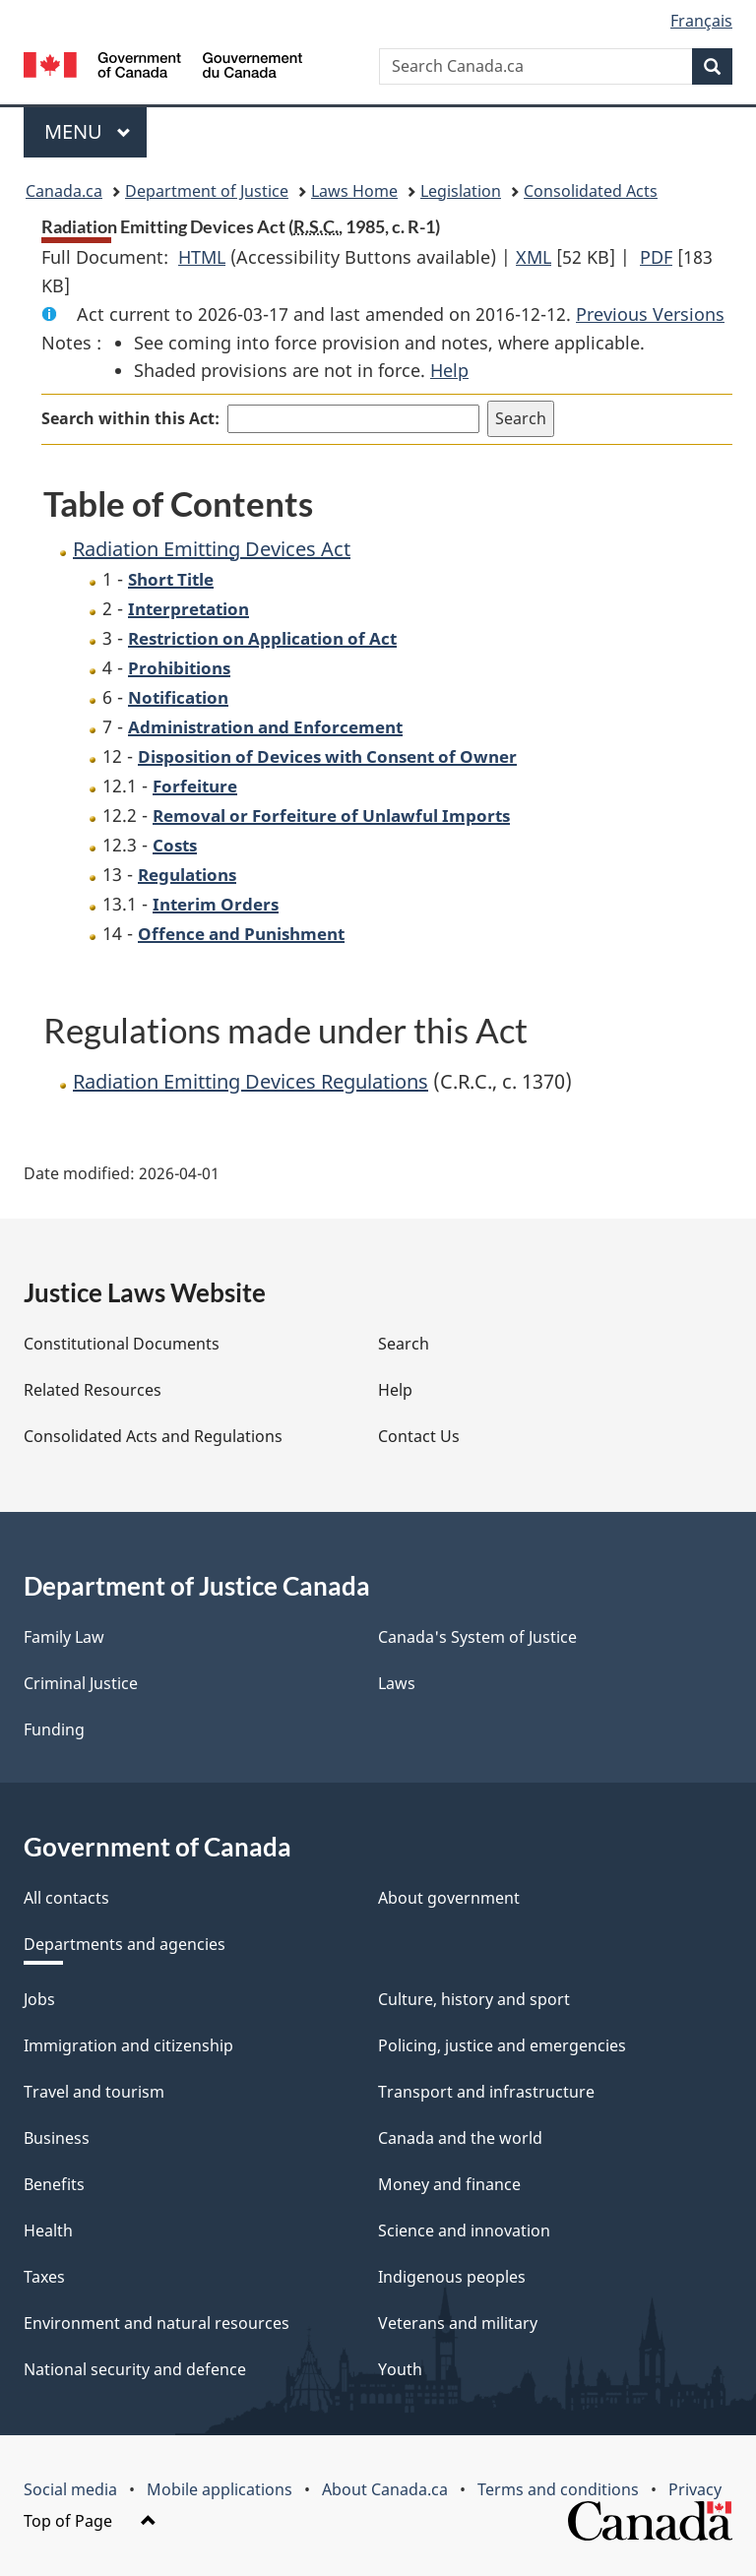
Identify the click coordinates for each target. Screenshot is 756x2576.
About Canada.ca (385, 2489)
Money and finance (449, 2184)
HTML (201, 257)
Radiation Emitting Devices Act (211, 548)
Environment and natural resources (156, 2323)
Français (701, 20)
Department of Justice (206, 191)
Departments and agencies (124, 1944)
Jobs (39, 1999)
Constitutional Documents (122, 1343)
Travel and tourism (94, 2092)
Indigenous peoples (452, 2277)
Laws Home (354, 191)
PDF (656, 257)
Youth (400, 2369)
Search (403, 1343)
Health (48, 2230)
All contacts (66, 1898)
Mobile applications (219, 2489)
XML (533, 257)
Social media (70, 2489)
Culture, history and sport (474, 1999)
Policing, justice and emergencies (502, 2045)
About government (449, 1898)
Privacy (695, 2489)
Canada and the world (460, 2138)
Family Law (64, 1637)
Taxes (44, 2277)
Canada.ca (64, 191)
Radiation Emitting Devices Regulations (250, 1081)
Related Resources (92, 1390)
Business (57, 2138)
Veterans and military (457, 2323)
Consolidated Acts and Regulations (153, 1436)
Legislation (460, 191)
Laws (396, 1683)
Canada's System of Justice (477, 1637)
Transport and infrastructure (486, 2092)
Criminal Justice (81, 1683)
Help (449, 370)
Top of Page (90, 2521)
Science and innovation (464, 2230)
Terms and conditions (558, 2489)
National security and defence (135, 2369)
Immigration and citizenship (128, 2045)
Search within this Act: (130, 418)
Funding (54, 1729)
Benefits (54, 2184)
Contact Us (419, 1436)
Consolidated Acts (591, 191)
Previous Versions (650, 314)
